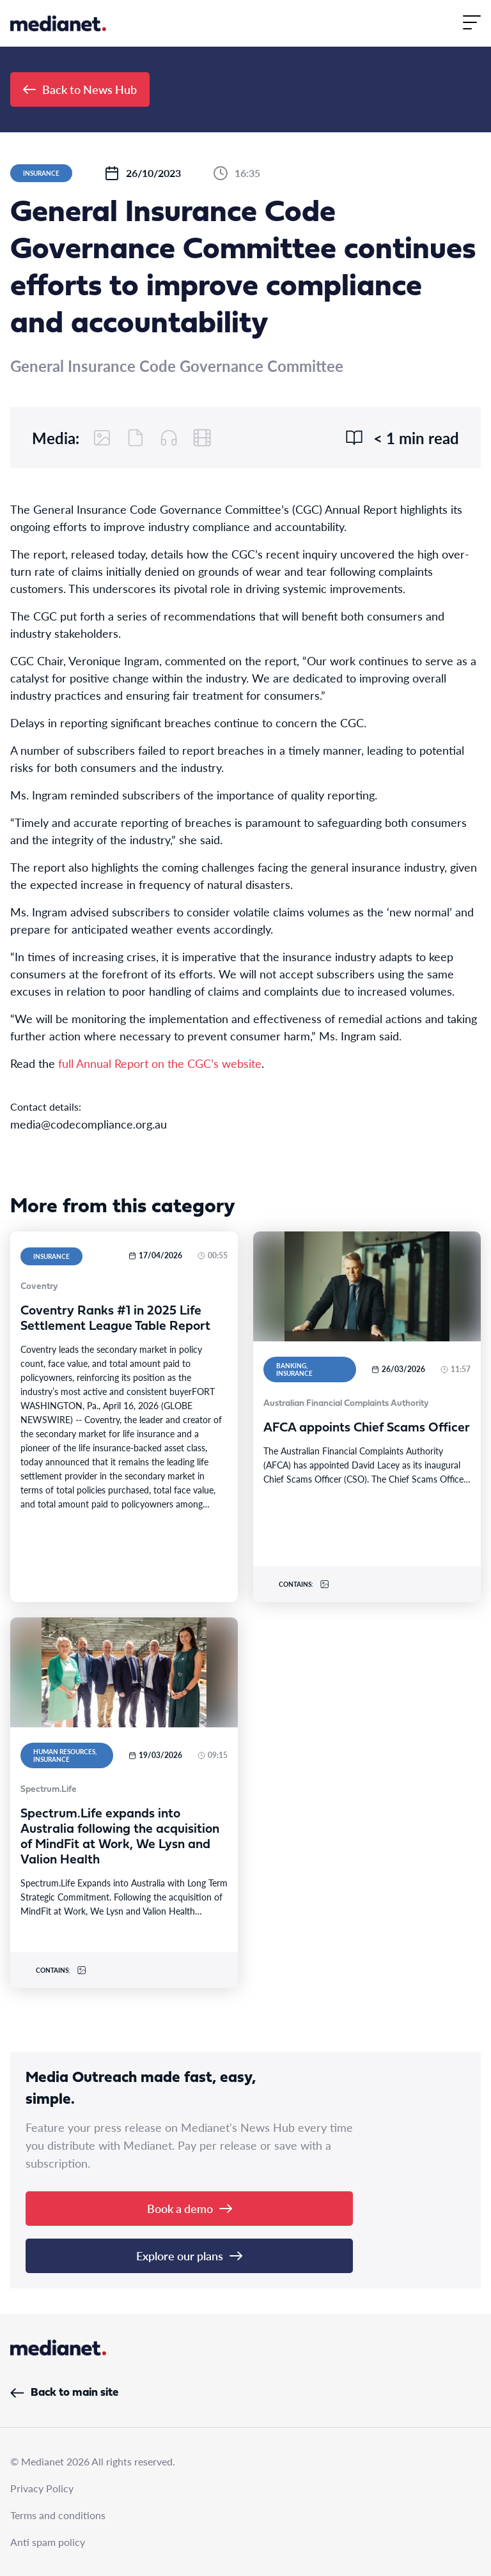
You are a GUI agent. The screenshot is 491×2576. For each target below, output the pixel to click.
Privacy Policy (42, 2488)
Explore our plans (189, 2256)
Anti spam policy (47, 2541)
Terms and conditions (57, 2515)
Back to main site (64, 2393)
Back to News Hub (80, 89)
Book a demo (189, 2208)
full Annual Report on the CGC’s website (159, 1063)
